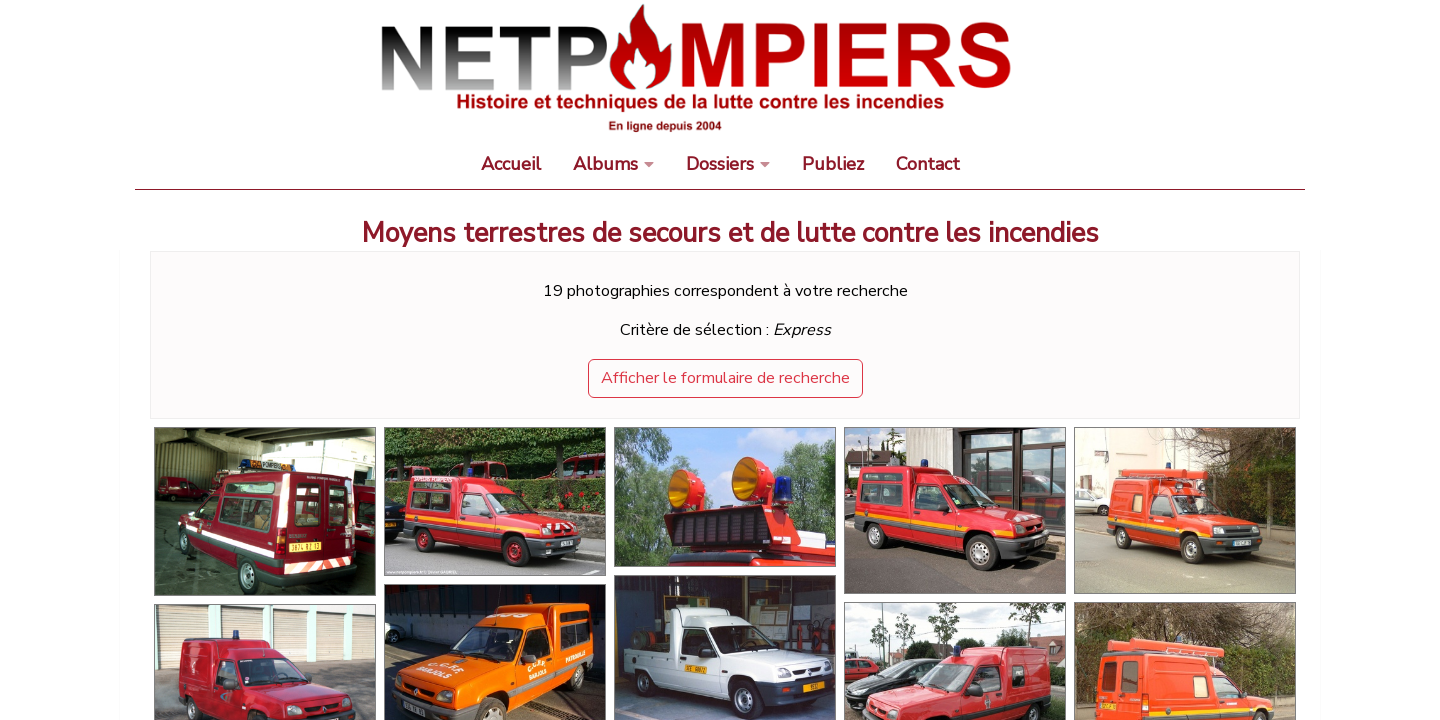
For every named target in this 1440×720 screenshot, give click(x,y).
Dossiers (720, 164)
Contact (928, 164)
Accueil (511, 164)
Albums (605, 164)
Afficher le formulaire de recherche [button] (725, 378)
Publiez (833, 164)
